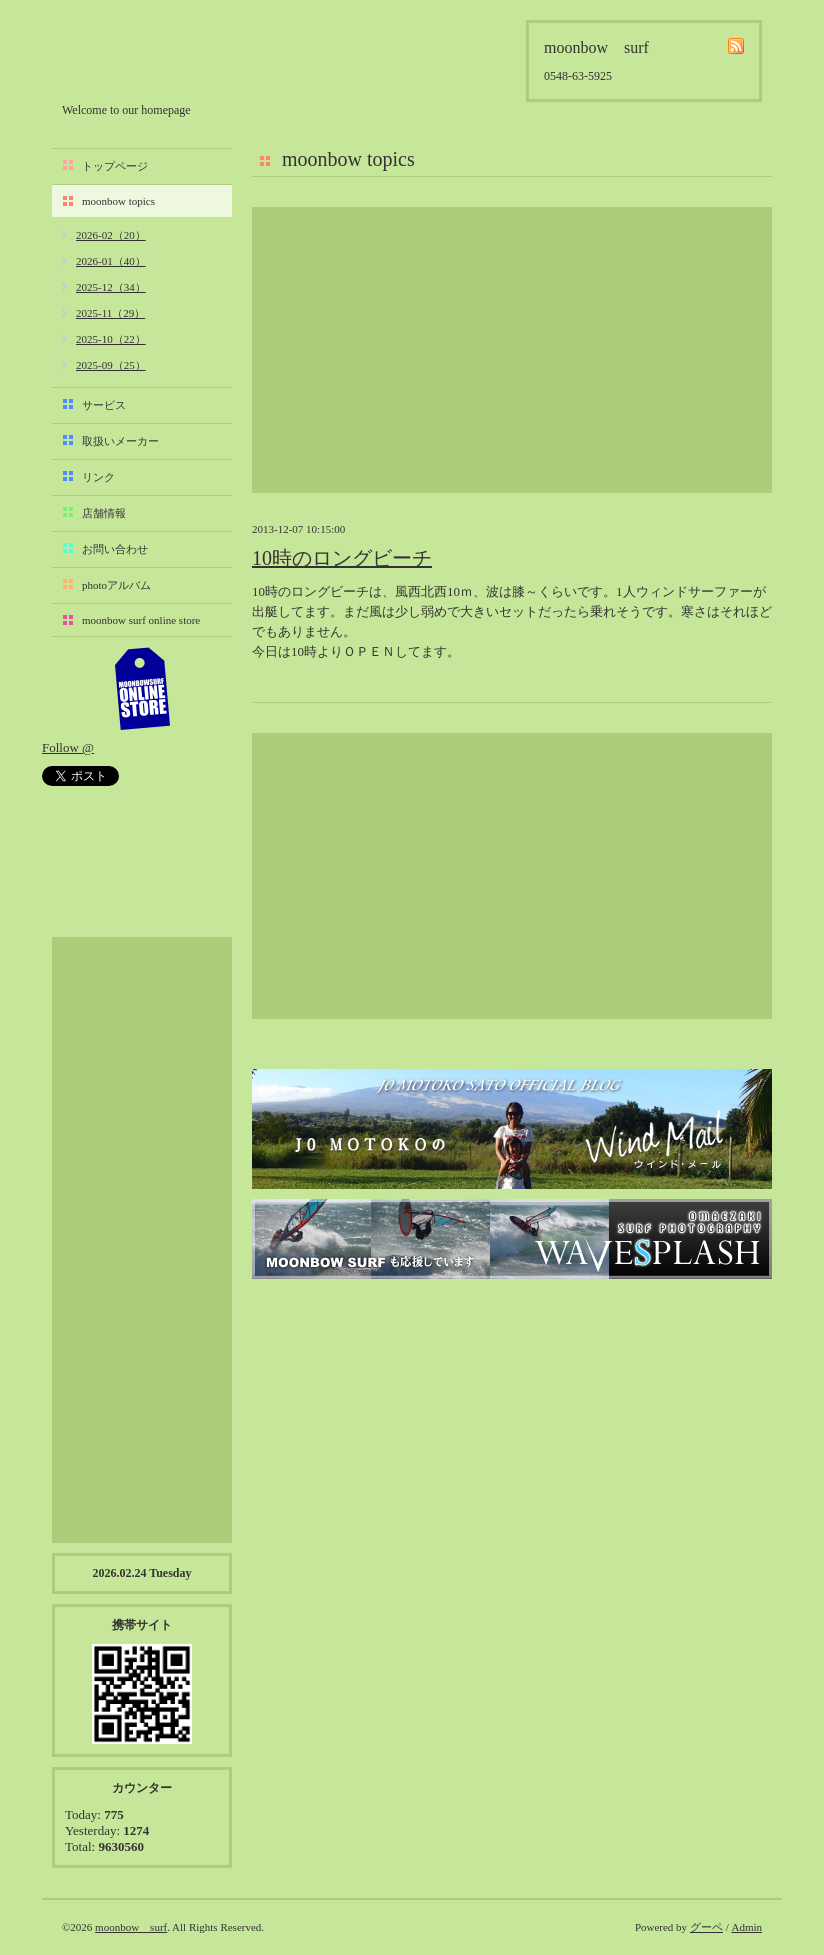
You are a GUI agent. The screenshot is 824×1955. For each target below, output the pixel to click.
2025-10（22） (111, 339)
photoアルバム (116, 585)
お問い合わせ (115, 549)
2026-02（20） (111, 235)
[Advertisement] (512, 350)
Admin (746, 1927)
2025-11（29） (110, 313)
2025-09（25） (111, 365)
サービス (104, 405)
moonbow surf (169, 56)
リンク (98, 477)
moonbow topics (118, 201)
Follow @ (68, 747)
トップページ (115, 166)
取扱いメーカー (120, 441)
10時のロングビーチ (342, 558)
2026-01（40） (111, 261)
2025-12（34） (111, 287)
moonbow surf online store (141, 620)
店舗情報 (104, 513)
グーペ (706, 1927)
